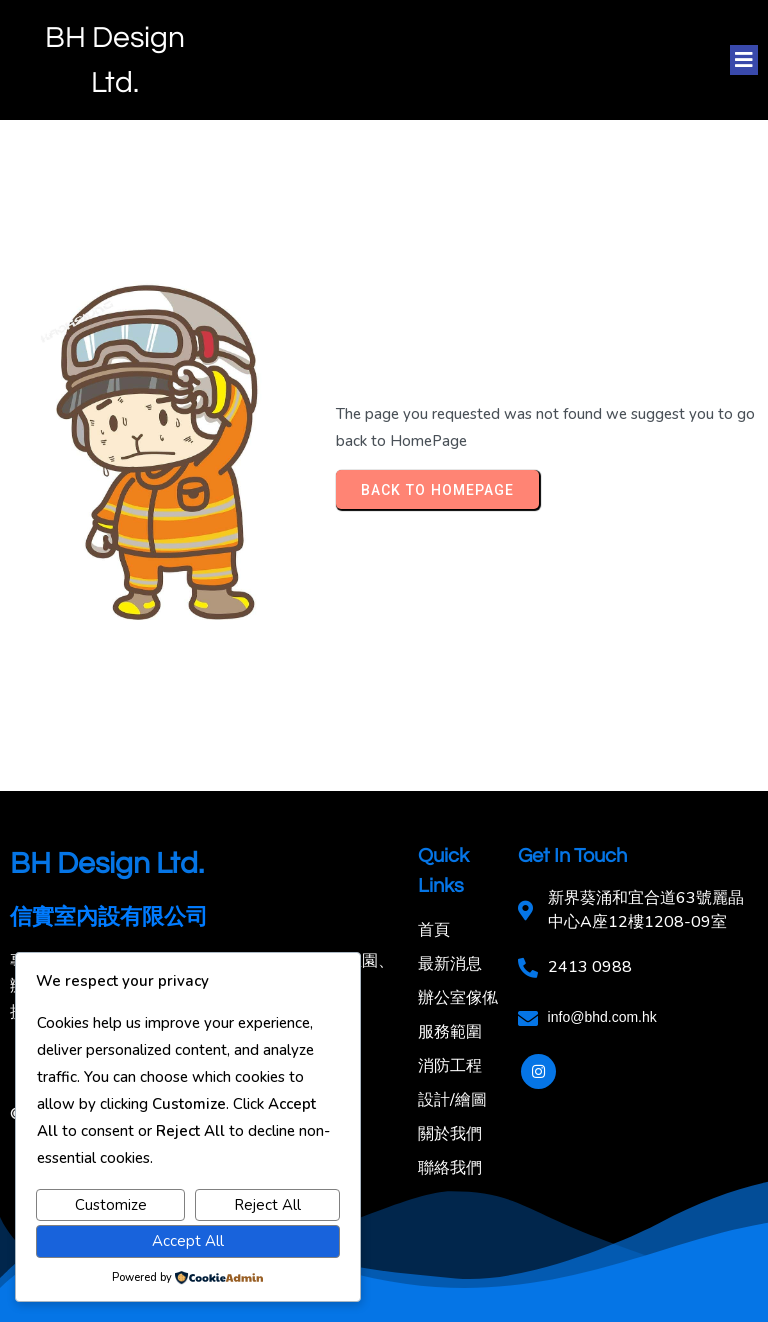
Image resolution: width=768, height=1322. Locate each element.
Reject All (267, 1205)
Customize (111, 1205)
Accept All (188, 1241)
